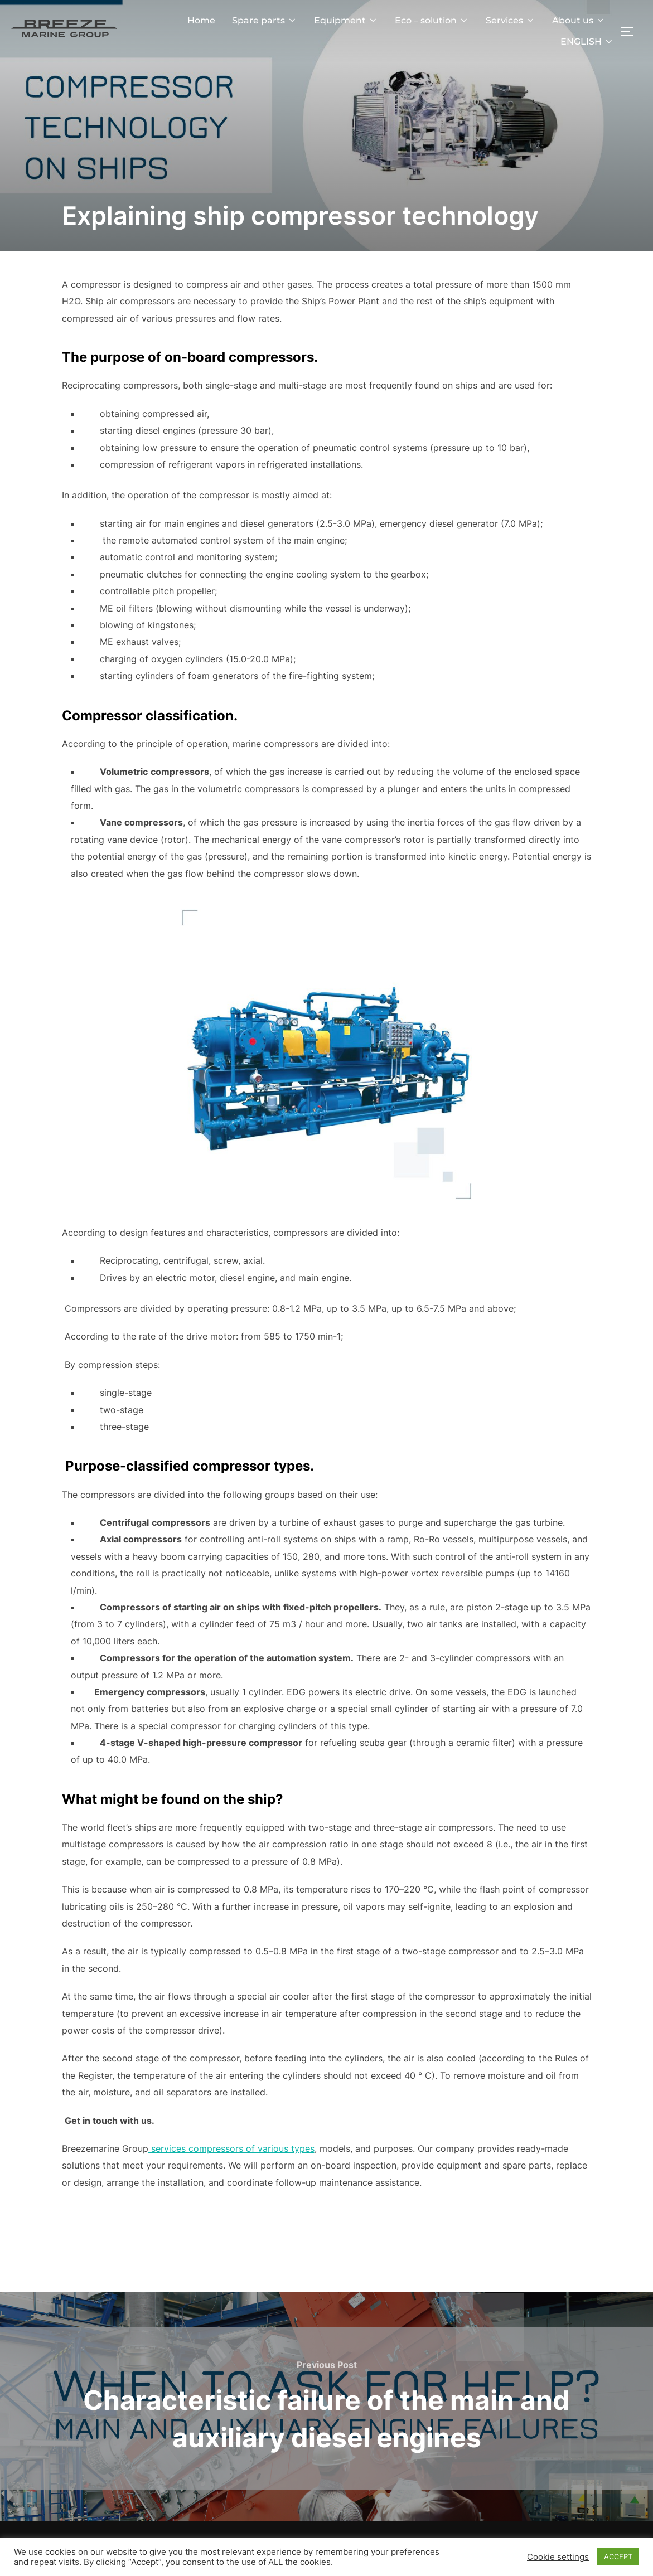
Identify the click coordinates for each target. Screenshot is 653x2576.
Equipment (346, 20)
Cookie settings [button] (558, 2557)
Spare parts (264, 20)
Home (201, 20)
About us (579, 20)
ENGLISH (587, 41)
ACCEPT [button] (618, 2556)
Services (510, 20)
